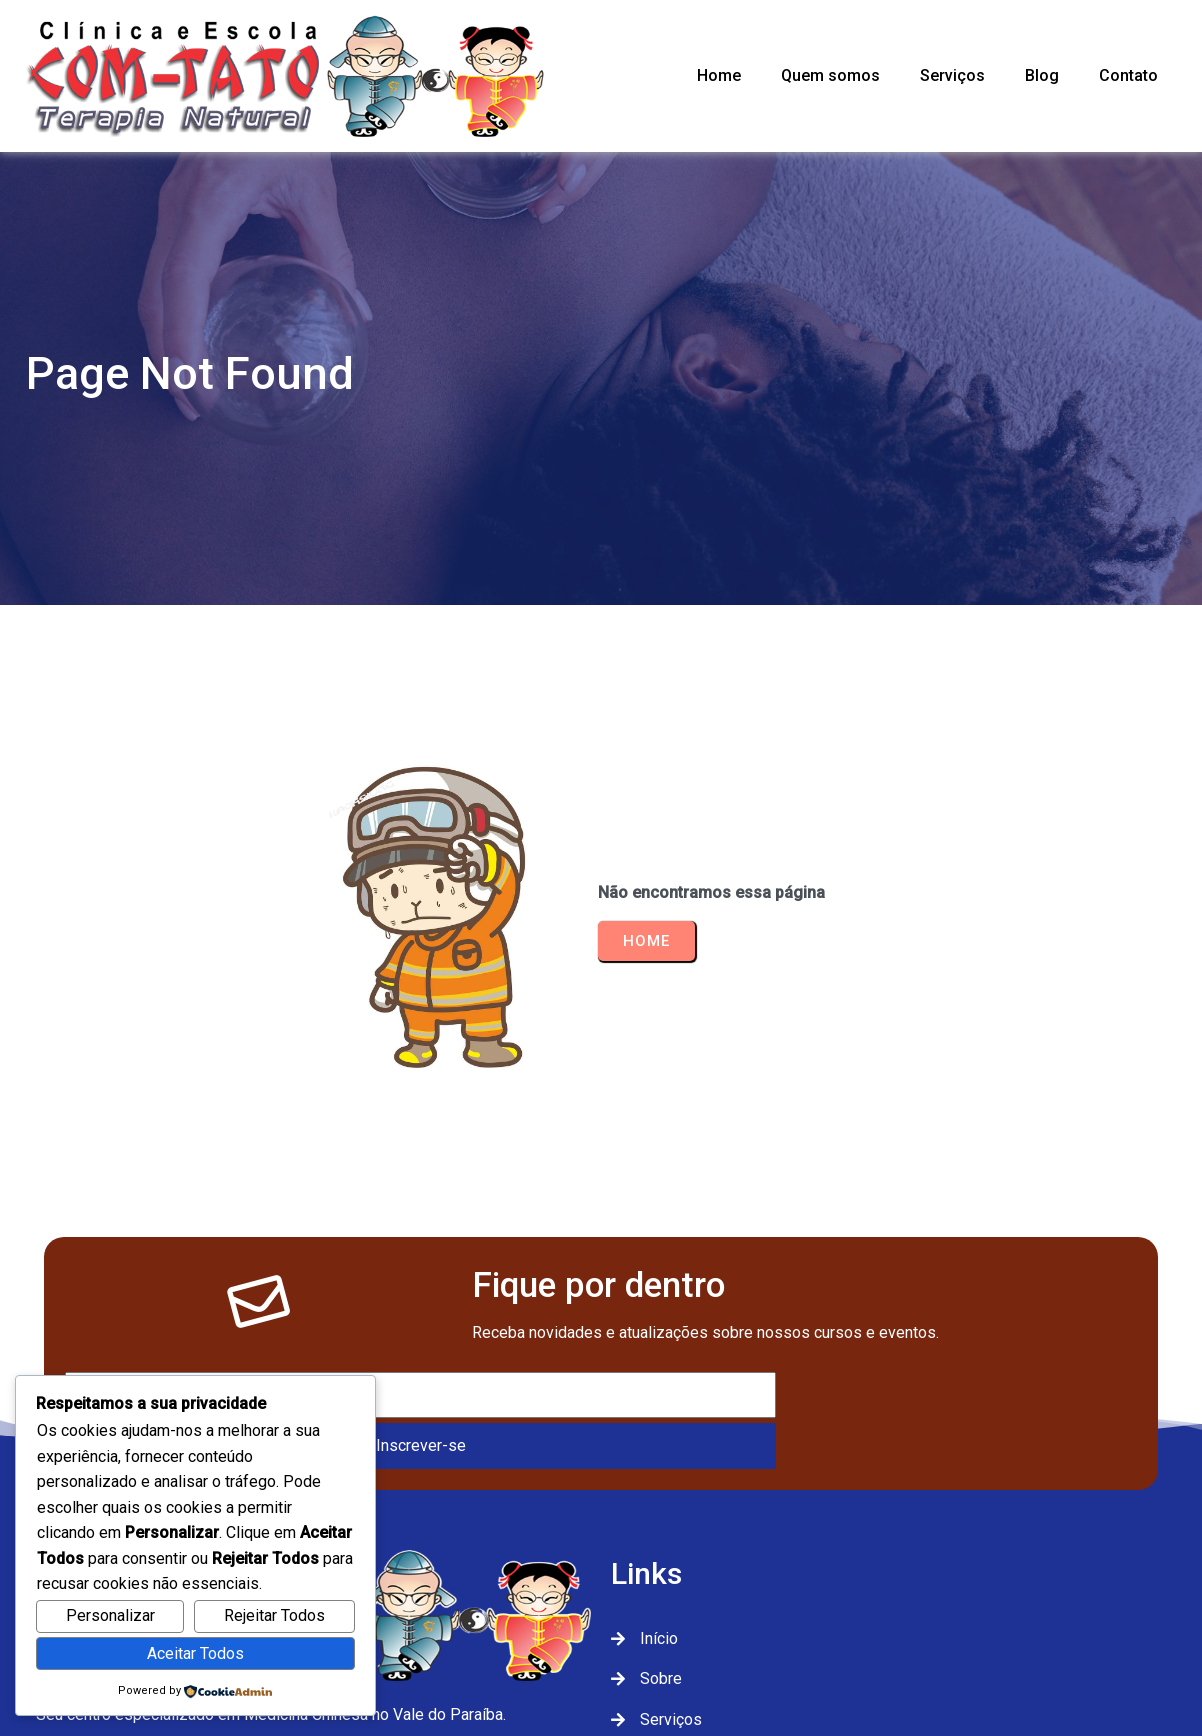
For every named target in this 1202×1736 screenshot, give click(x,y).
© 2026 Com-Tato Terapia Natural (601, 1653)
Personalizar (110, 1615)
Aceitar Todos (195, 1653)
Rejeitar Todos (274, 1615)
